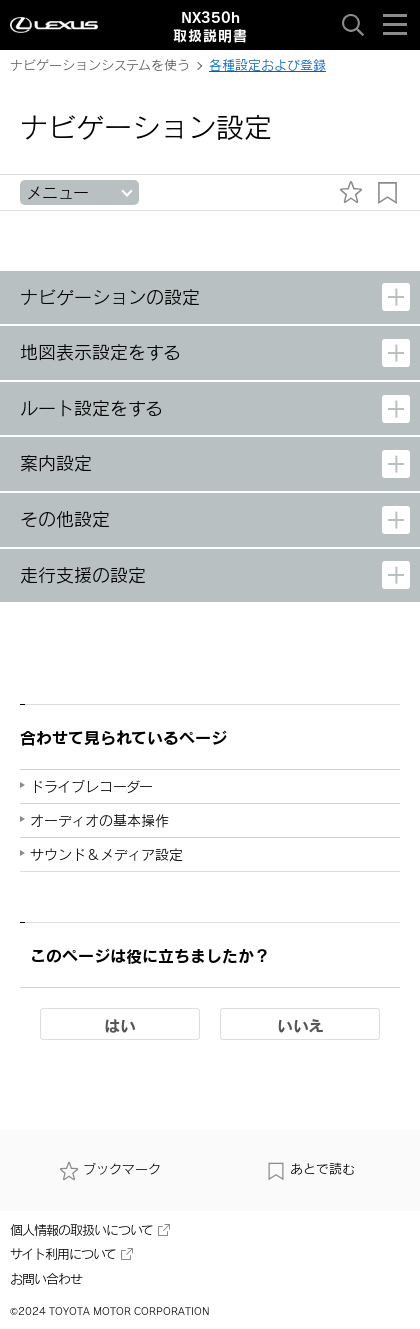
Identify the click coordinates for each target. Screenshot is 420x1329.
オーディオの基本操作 (99, 820)
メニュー (57, 192)
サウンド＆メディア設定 (106, 854)
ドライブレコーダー (91, 786)
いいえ (300, 1025)
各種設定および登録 (267, 65)
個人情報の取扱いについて (90, 1230)
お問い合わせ (46, 1279)
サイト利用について (71, 1254)
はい (120, 1025)
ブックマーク (110, 1169)
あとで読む (310, 1169)
